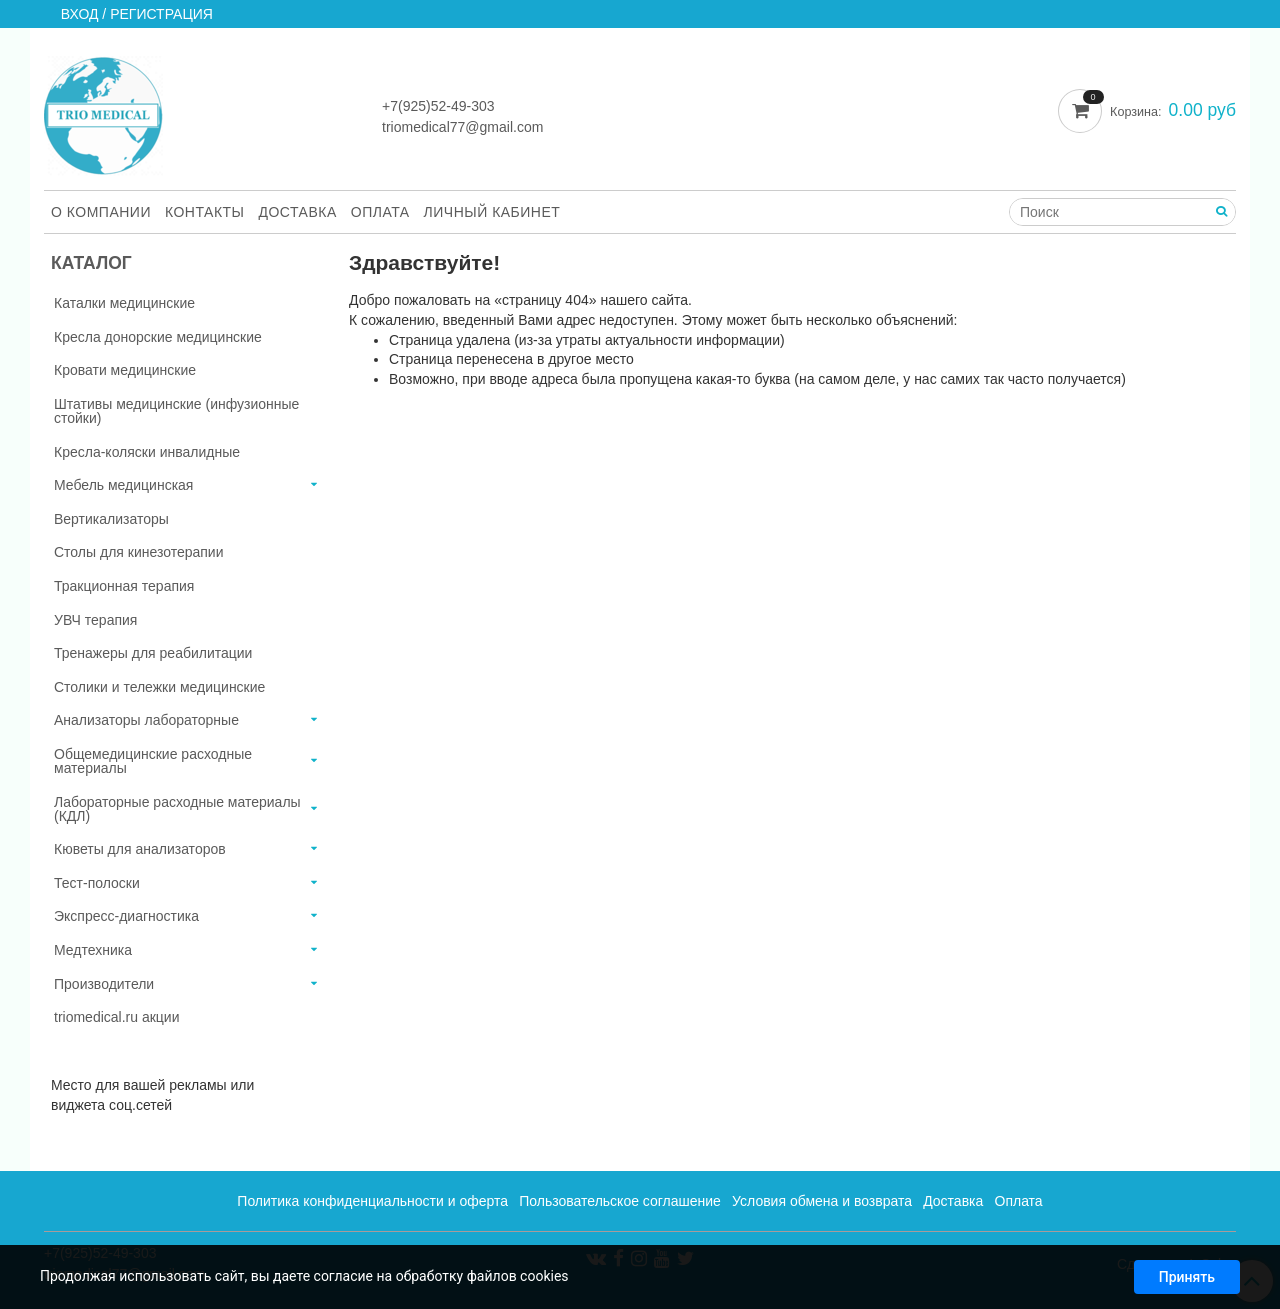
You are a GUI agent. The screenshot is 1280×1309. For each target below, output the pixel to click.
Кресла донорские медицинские (158, 337)
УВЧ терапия (95, 620)
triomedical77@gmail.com (462, 127)
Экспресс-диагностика (126, 916)
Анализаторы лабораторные (146, 720)
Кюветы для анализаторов (140, 849)
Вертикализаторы (111, 519)
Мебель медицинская (123, 485)
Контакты (205, 212)
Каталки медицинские (124, 303)
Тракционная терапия (124, 586)
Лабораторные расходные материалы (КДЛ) (177, 809)
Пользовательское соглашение (620, 1201)
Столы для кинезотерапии (139, 552)
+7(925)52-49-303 (438, 106)
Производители (104, 984)
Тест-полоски (97, 883)
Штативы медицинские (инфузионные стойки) (176, 411)
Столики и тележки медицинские (159, 687)
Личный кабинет (492, 212)
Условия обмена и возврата (822, 1201)
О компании (101, 212)
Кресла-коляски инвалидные (147, 452)
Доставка (298, 212)
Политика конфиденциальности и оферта (372, 1201)
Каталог (91, 263)
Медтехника (93, 950)
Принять (1187, 1281)
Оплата (380, 212)
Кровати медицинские (125, 370)
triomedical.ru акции (117, 1017)
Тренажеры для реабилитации (153, 653)
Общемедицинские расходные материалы (153, 761)
